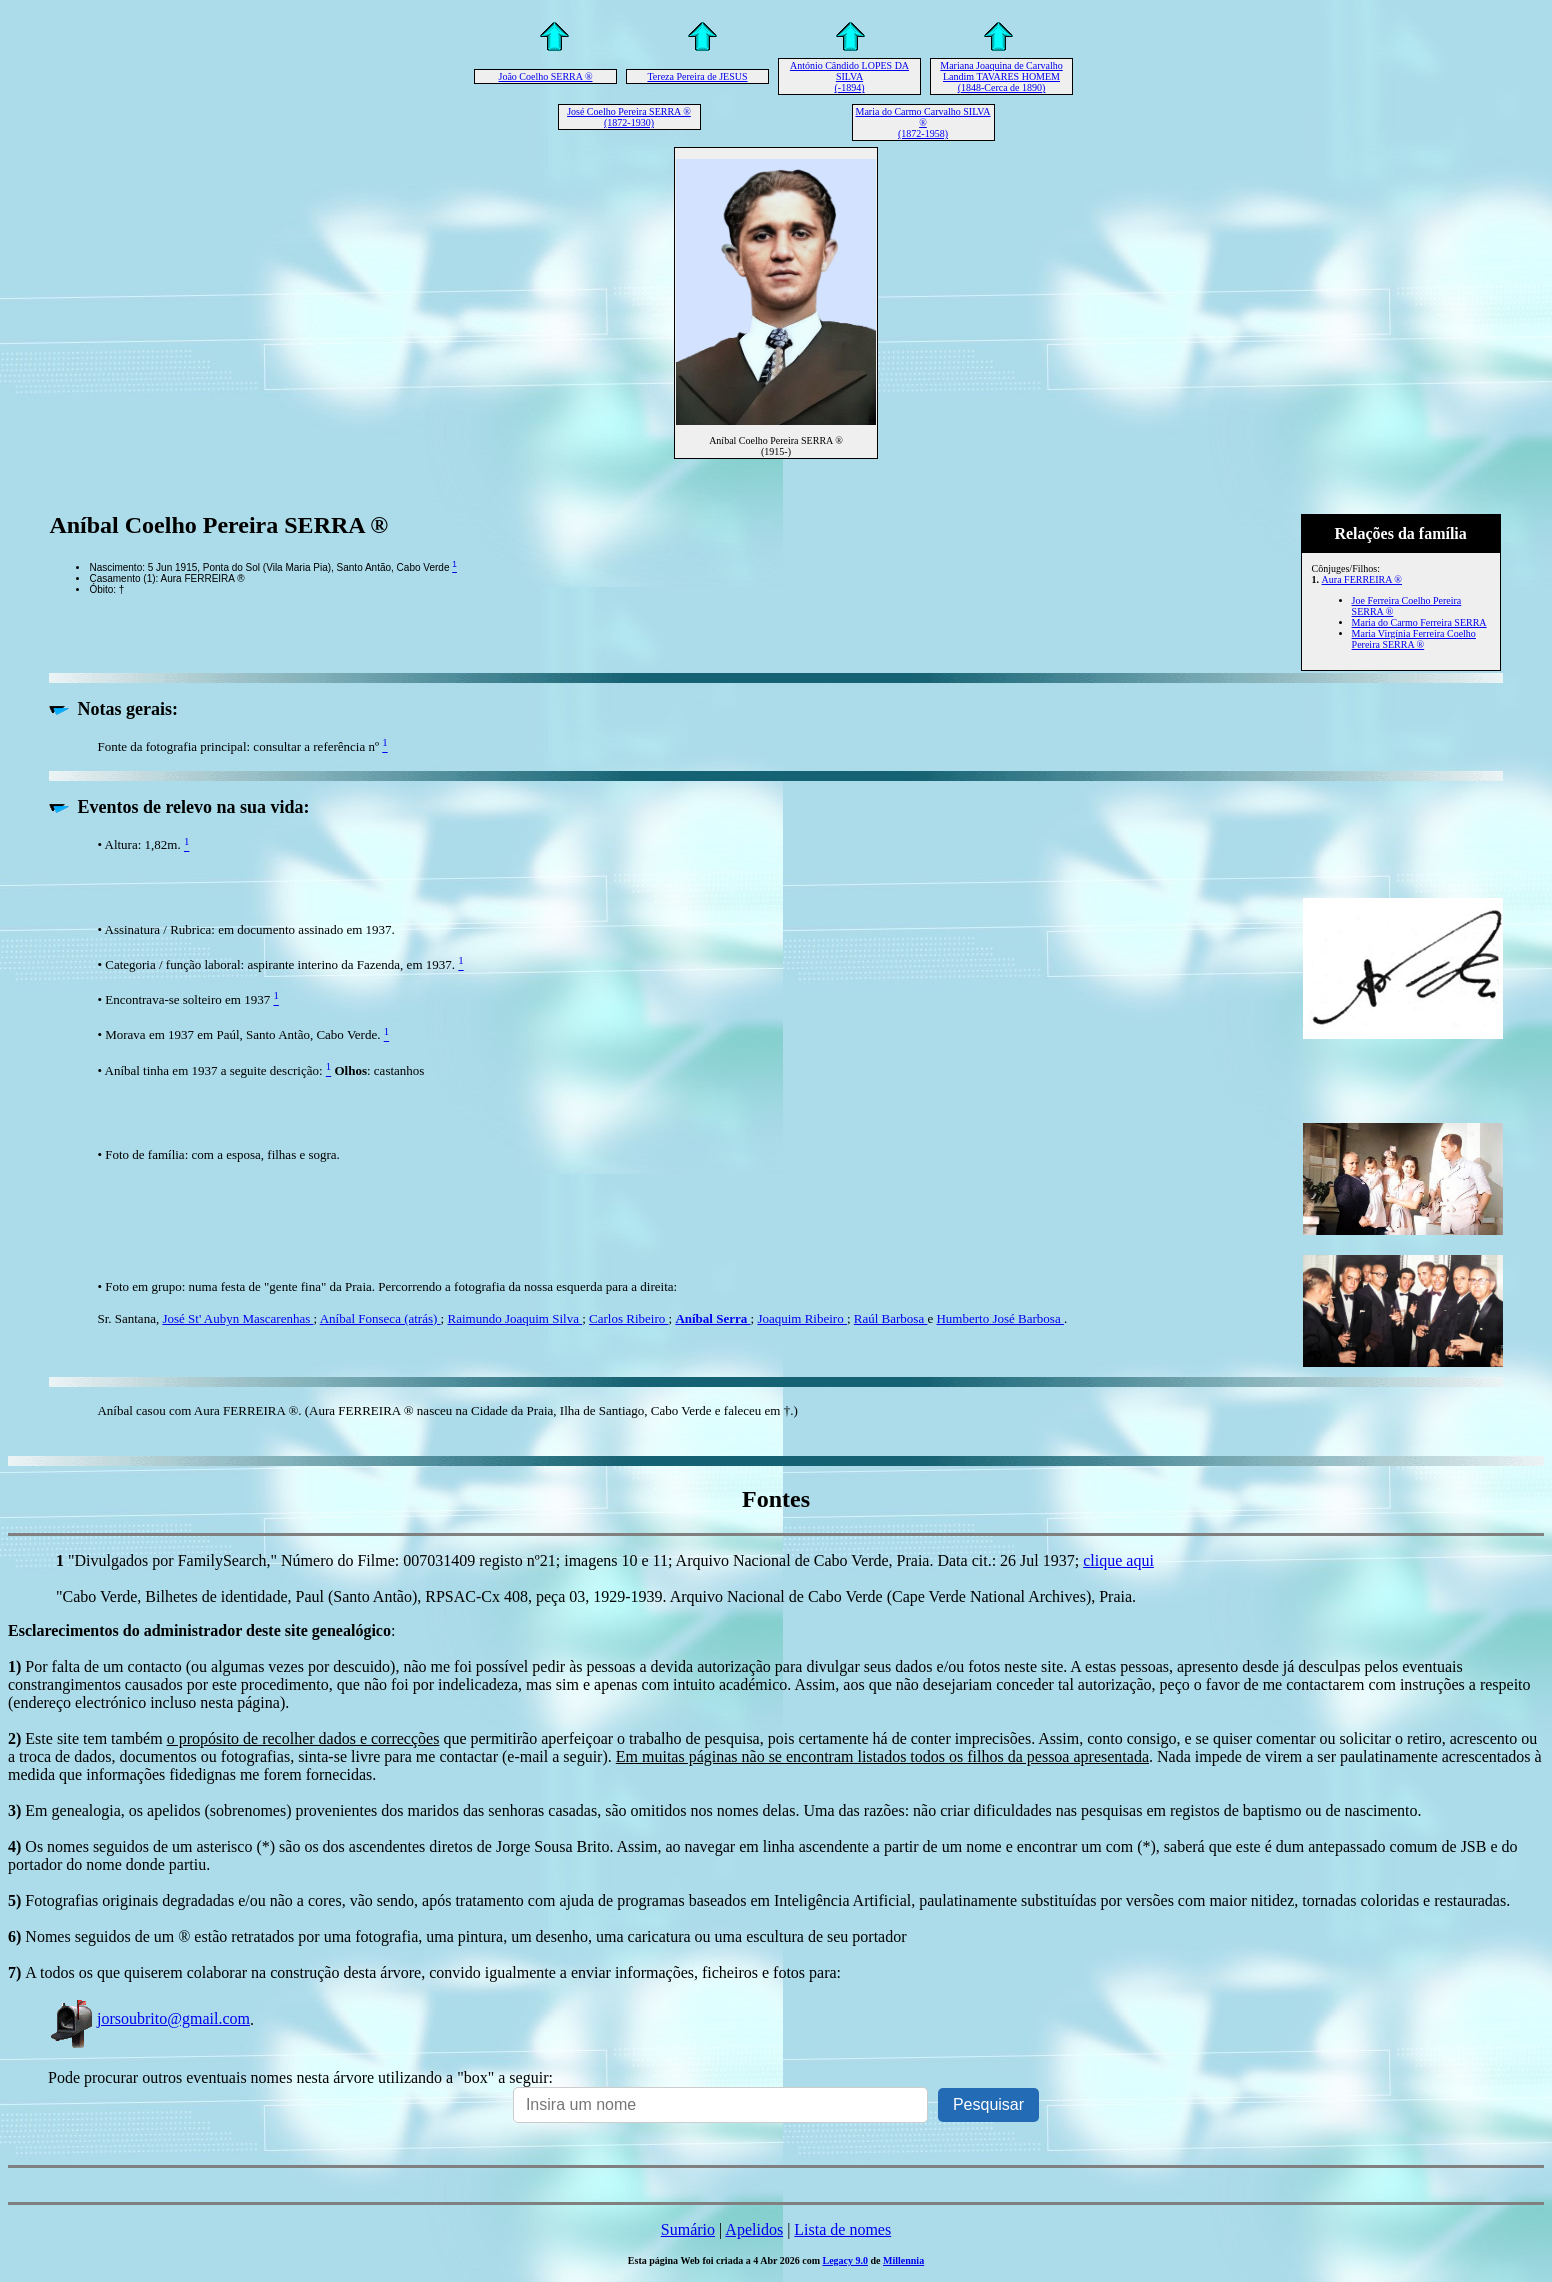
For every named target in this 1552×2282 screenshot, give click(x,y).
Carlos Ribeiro (628, 1318)
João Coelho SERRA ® (546, 76)
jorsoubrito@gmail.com (149, 2018)
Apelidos (754, 2229)
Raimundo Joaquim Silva (514, 1318)
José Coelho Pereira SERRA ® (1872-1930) (629, 117)
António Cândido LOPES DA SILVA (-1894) (849, 76)
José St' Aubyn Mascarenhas (237, 1318)
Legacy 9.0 (845, 2260)
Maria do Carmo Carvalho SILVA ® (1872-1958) (923, 122)
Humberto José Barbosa (999, 1318)
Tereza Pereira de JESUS (697, 76)
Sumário (688, 2229)
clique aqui (1118, 1560)
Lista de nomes (842, 2229)
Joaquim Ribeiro (802, 1318)
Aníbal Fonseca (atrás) (380, 1318)
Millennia (903, 2260)
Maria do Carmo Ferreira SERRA (1419, 622)
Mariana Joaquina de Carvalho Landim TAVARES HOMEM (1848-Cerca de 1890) (1001, 76)
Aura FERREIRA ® (1362, 579)
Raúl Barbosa (891, 1318)
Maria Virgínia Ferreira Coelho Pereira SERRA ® (1414, 639)
